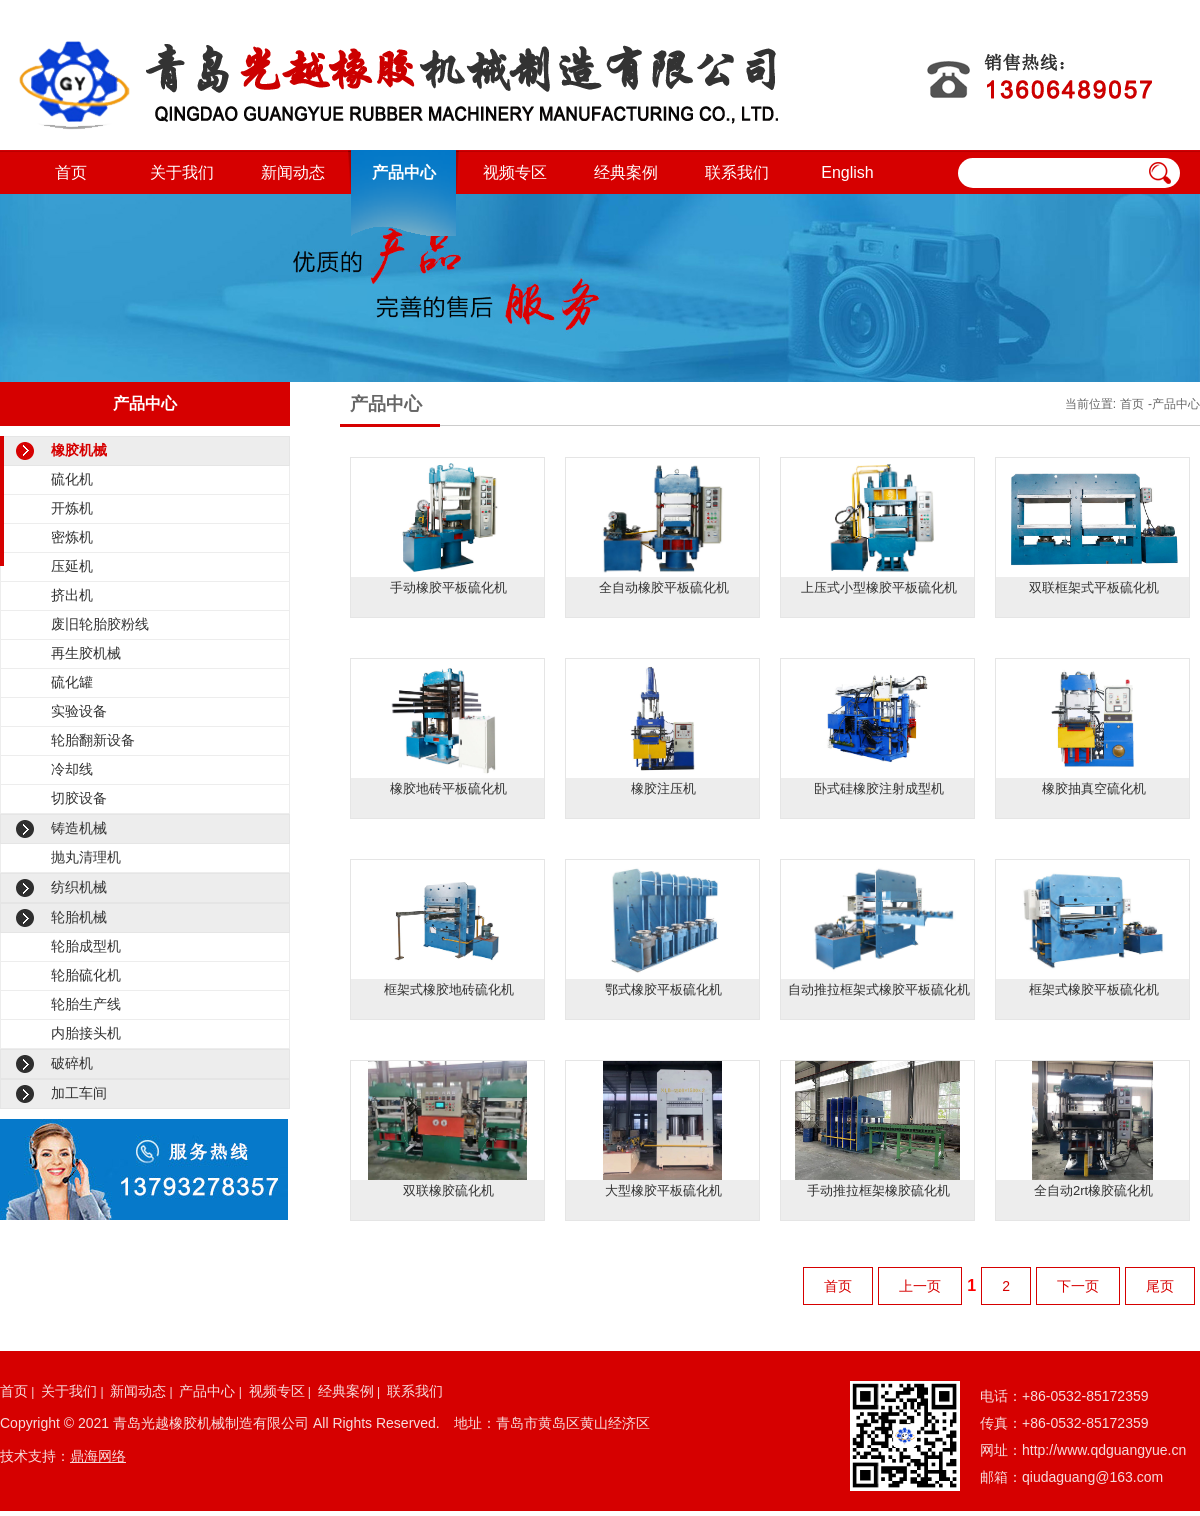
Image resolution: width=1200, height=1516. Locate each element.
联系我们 (737, 172)
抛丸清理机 (86, 857)
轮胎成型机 (86, 946)
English (847, 172)
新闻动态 (293, 172)
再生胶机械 (86, 653)
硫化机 (72, 479)
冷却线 (72, 769)
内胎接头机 (86, 1033)
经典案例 (626, 172)
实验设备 (79, 711)
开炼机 (72, 508)
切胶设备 (79, 798)
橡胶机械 (79, 450)
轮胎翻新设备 (93, 740)
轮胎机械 (79, 917)
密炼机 (72, 537)
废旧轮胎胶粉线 (100, 624)
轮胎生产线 (86, 1004)
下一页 (1078, 1286)
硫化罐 (72, 682)
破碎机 (72, 1063)
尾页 (1160, 1286)
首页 (71, 172)
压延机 (72, 566)
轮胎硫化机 (86, 975)
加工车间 (79, 1093)
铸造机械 (79, 828)
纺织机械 (79, 887)
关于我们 (182, 172)
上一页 (920, 1286)
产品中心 (404, 172)
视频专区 (515, 172)
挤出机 (72, 595)
